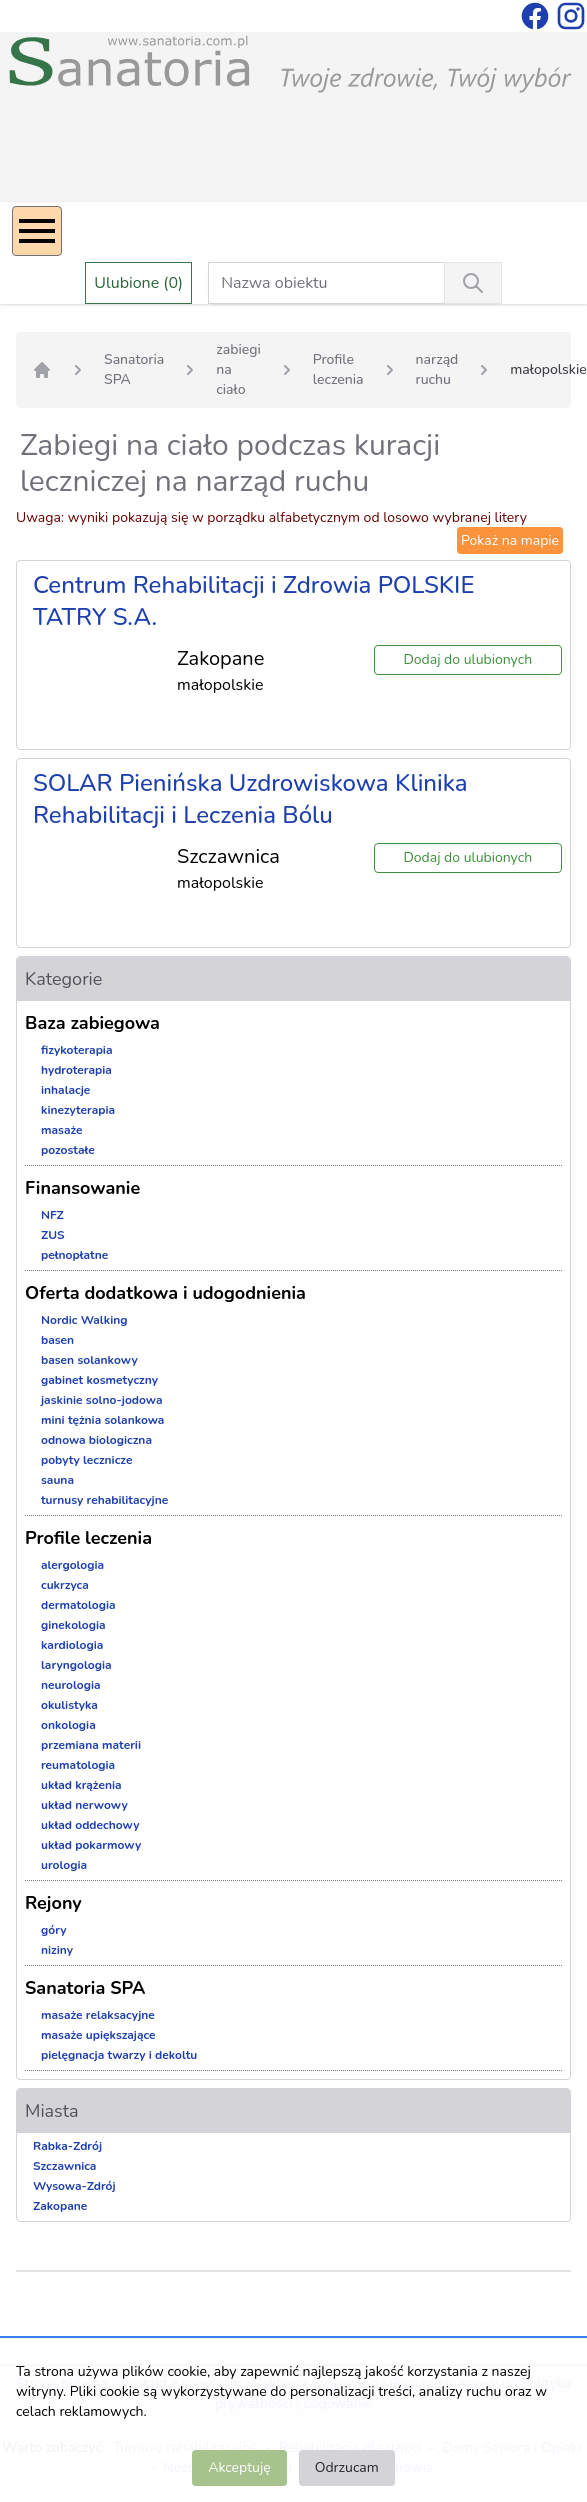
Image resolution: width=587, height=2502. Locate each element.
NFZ (52, 1215)
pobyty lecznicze (86, 1460)
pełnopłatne (74, 1255)
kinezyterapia (78, 1110)
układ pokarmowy (91, 1845)
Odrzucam (347, 2467)
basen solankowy (89, 1360)
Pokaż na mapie (510, 540)
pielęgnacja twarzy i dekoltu (119, 2055)
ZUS (53, 1235)
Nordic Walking (84, 1320)
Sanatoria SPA (134, 369)
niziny (57, 1950)
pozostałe (68, 1150)
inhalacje (65, 1090)
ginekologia (73, 1625)
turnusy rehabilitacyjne (104, 1500)
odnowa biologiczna (96, 1440)
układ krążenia (81, 1785)
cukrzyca (65, 1585)
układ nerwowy (84, 1805)
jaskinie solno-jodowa (101, 1400)
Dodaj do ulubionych (467, 659)
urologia (64, 1865)
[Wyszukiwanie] (473, 283)
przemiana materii (91, 1745)
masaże (62, 1130)
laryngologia (76, 1665)
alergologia (72, 1565)
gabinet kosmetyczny (99, 1380)
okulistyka (69, 1705)
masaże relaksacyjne (98, 2015)
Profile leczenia (338, 369)
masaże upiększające (98, 2035)
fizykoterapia (77, 1050)
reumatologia (78, 1765)
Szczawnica (64, 2166)
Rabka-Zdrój (67, 2146)
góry (54, 1930)
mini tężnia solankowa (102, 1420)
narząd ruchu (437, 369)
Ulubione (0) (138, 283)
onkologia (68, 1725)
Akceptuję (239, 2467)
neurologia (71, 1685)
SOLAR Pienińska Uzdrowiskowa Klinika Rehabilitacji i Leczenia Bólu (250, 799)
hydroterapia (76, 1070)
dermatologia (78, 1605)
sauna (57, 1480)
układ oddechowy (90, 1825)
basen (57, 1340)
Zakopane (60, 2206)
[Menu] (37, 231)
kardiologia (72, 1645)
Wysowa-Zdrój (74, 2186)
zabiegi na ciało (238, 369)
